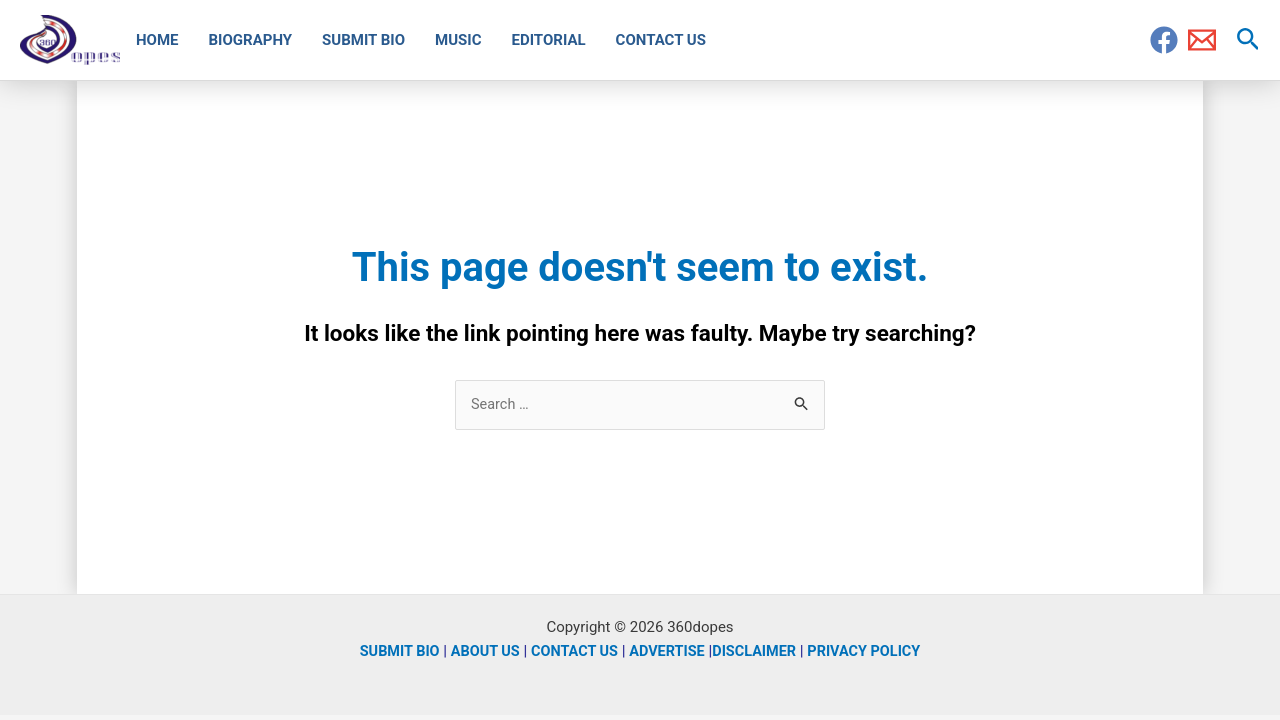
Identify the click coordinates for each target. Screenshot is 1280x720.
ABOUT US (480, 652)
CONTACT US (572, 652)
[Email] (1202, 40)
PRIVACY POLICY (871, 652)
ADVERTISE (668, 652)
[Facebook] (1164, 40)
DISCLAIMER (757, 652)
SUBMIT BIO (391, 652)
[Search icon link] (1248, 40)
